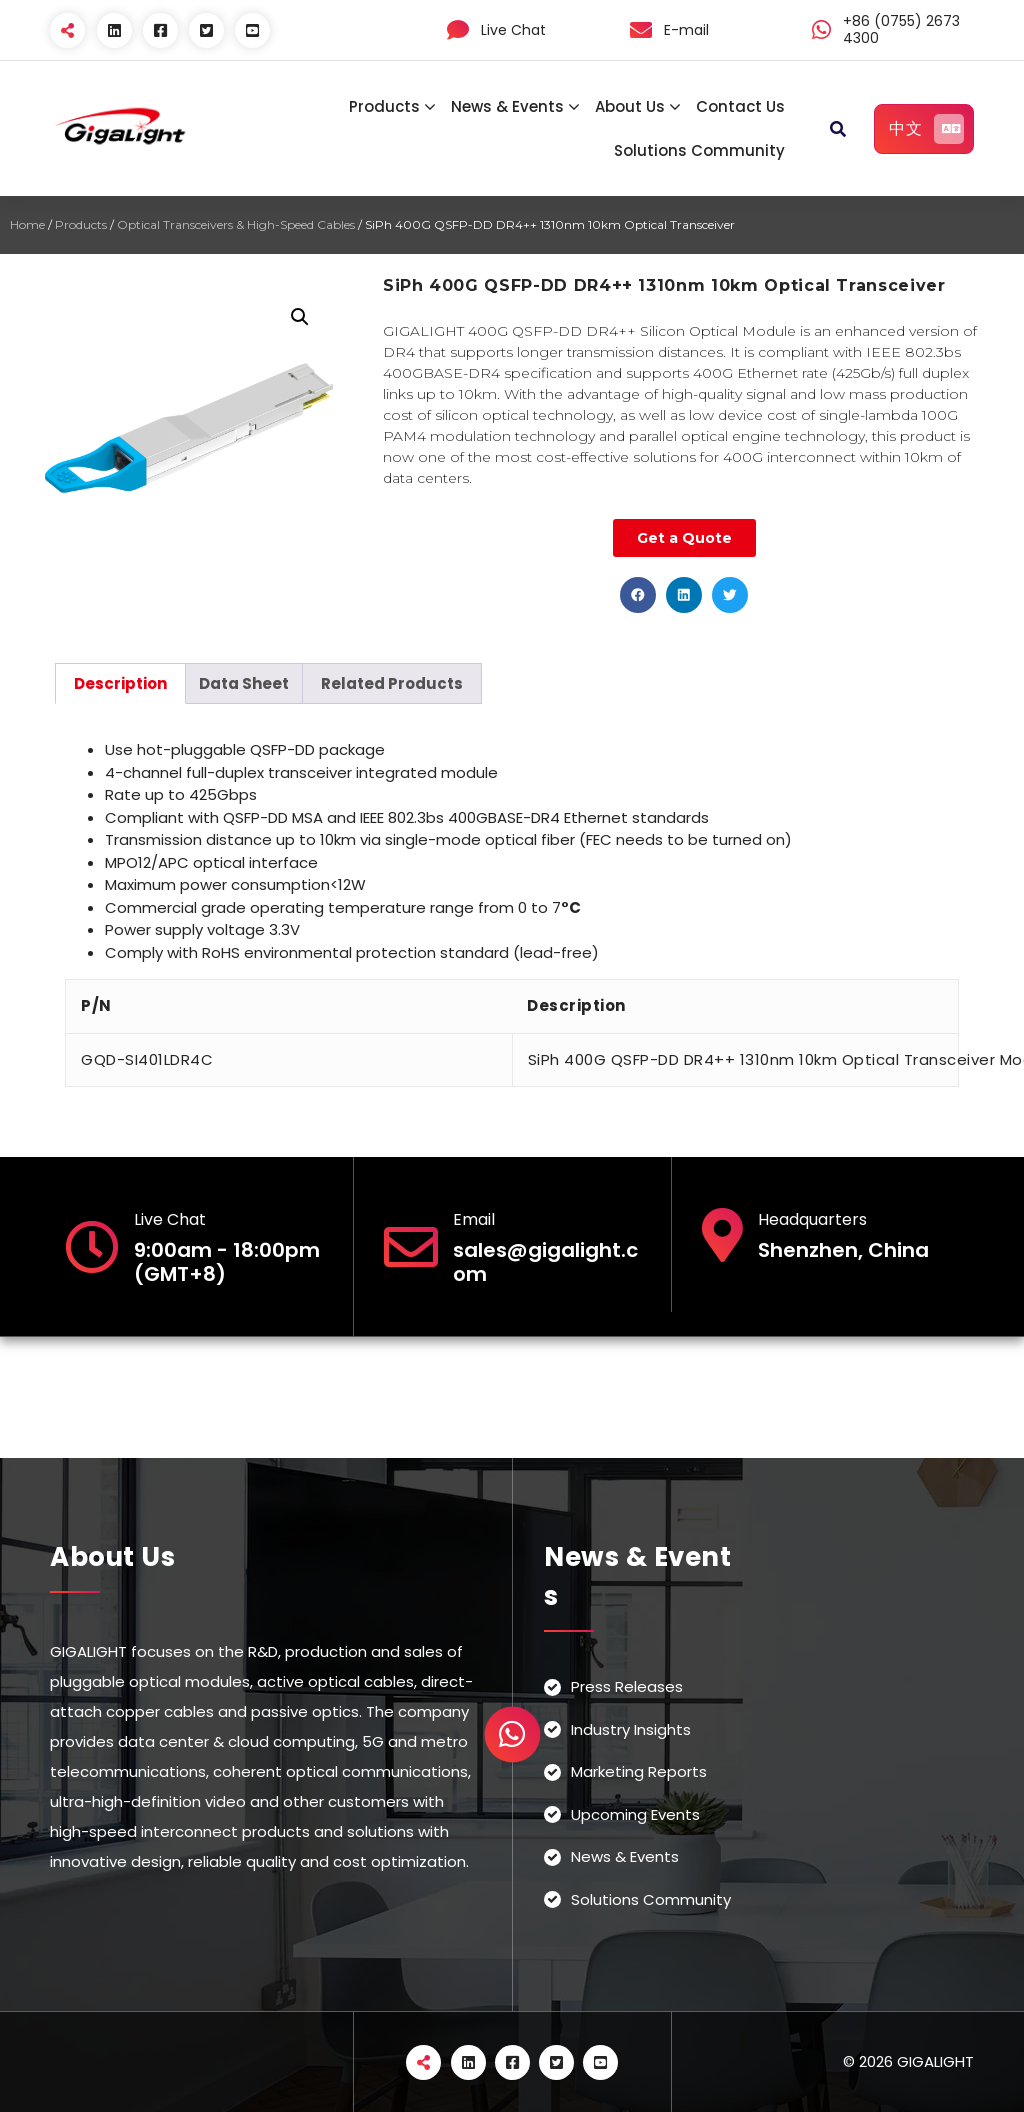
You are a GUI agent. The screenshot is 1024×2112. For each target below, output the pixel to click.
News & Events (507, 106)
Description (120, 683)
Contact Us (740, 106)
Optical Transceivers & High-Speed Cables (236, 224)
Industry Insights (631, 1729)
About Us (630, 106)
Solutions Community (699, 150)
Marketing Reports (639, 1771)
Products (384, 106)
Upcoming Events (635, 1814)
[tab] (120, 683)
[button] (638, 595)
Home (27, 224)
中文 (926, 129)
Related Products (392, 683)
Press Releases (627, 1686)
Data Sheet (244, 683)
